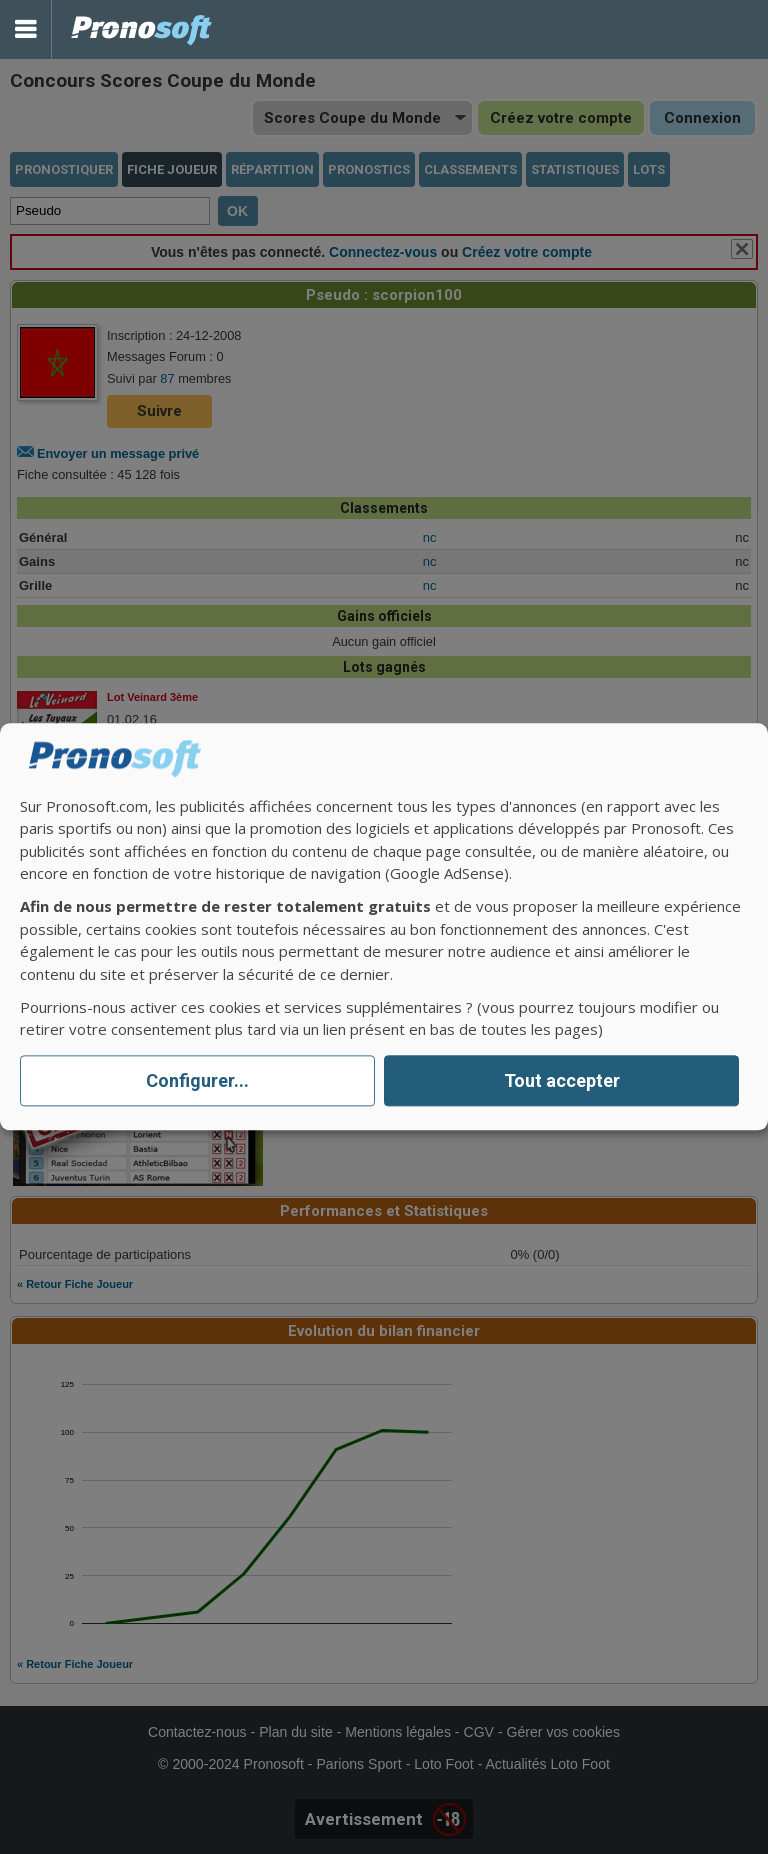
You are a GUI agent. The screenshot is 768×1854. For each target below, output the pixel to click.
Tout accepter (562, 1080)
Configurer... (197, 1080)
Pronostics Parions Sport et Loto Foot (142, 29)
